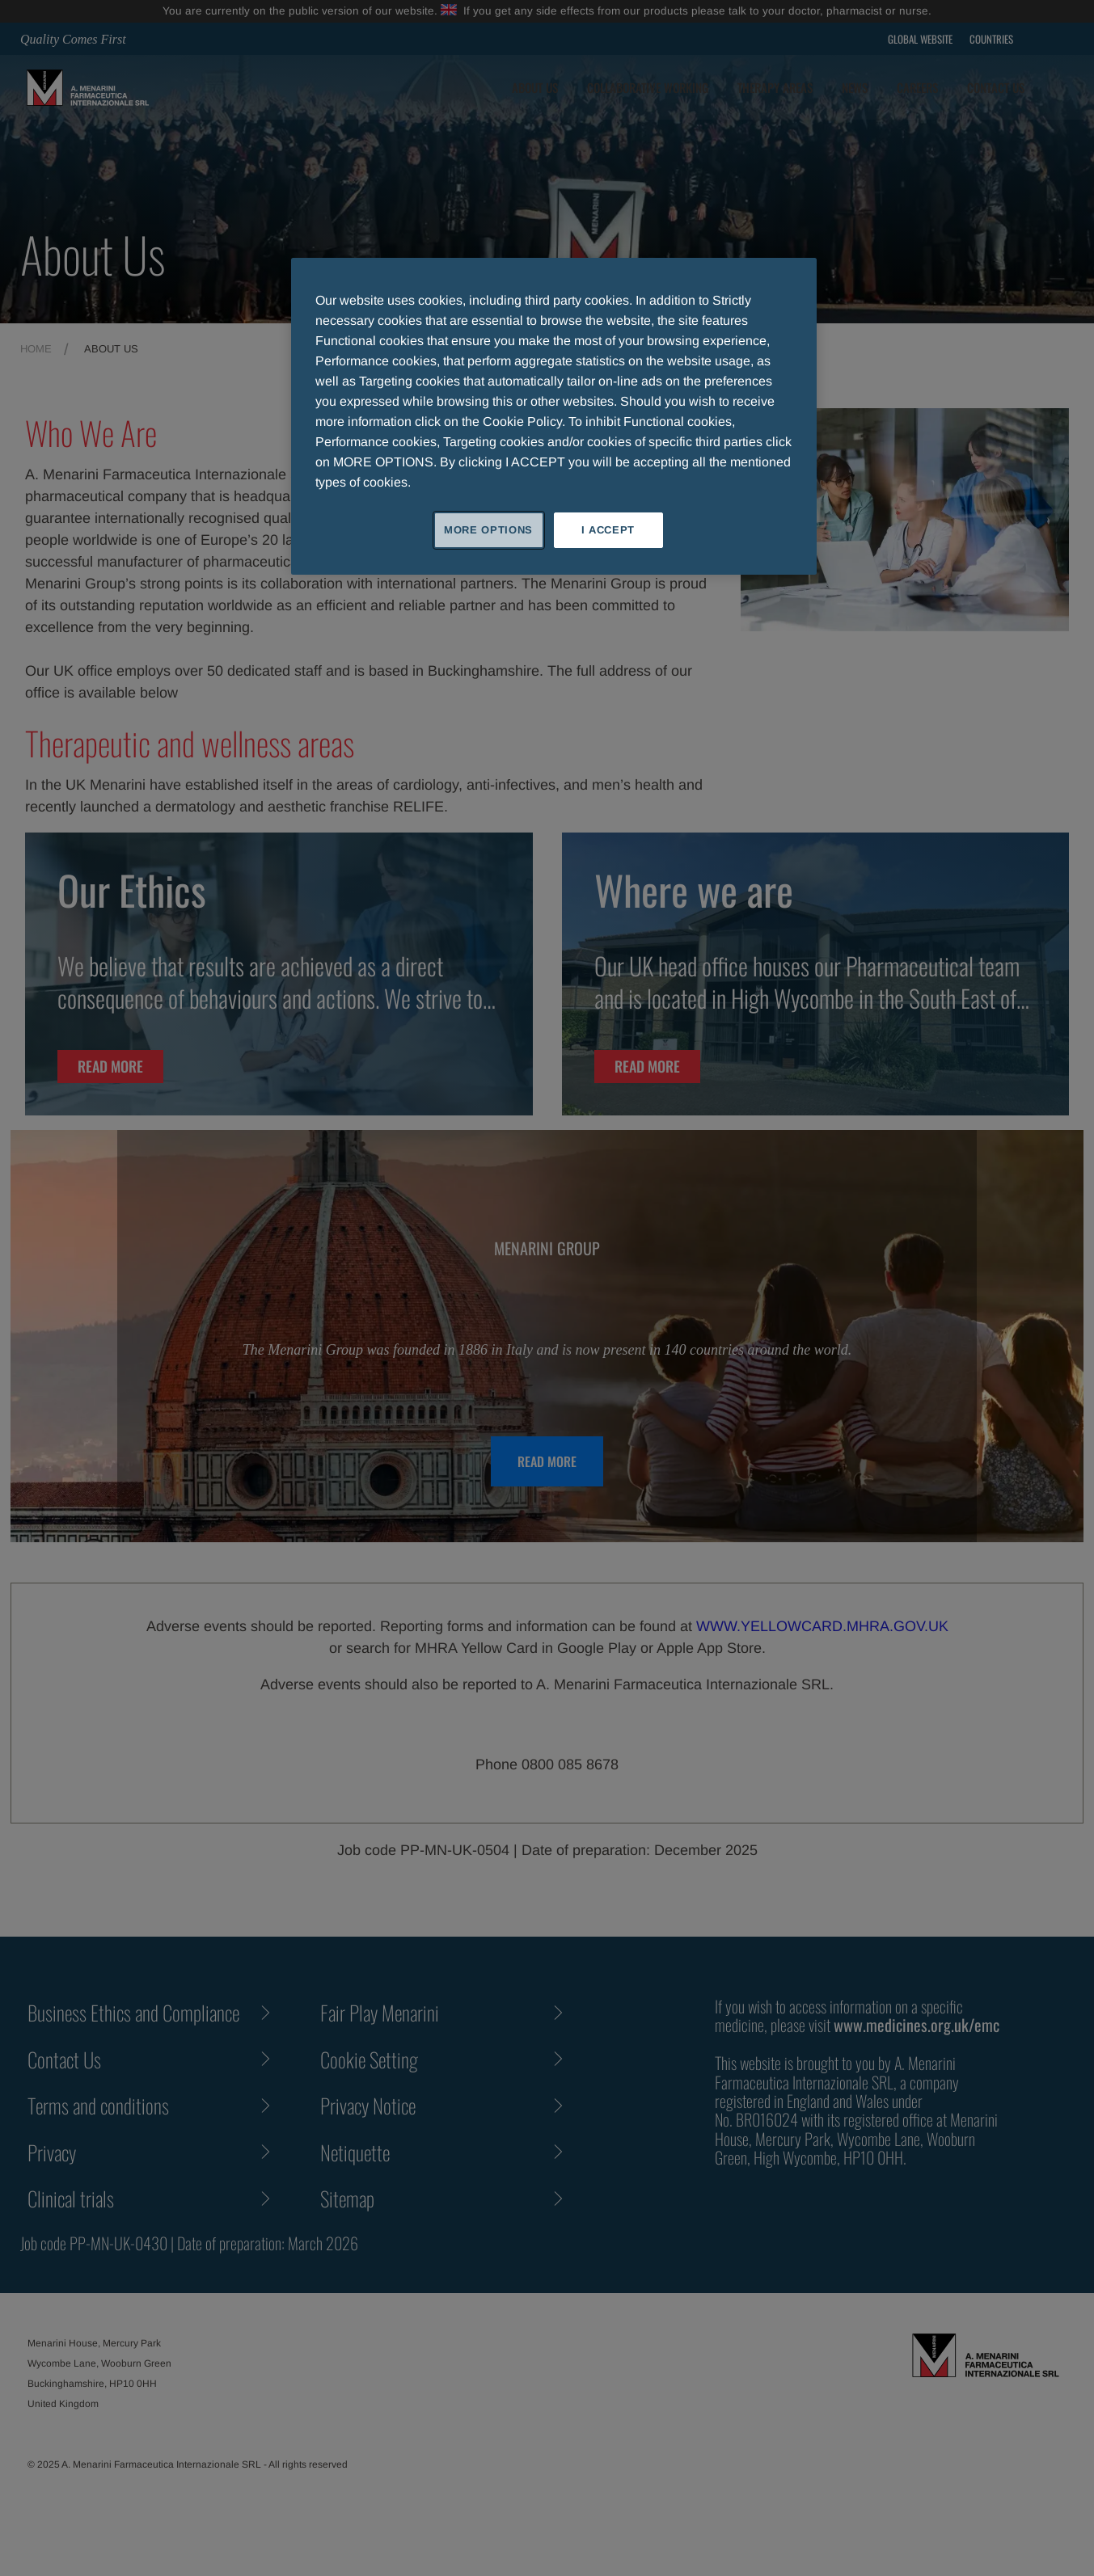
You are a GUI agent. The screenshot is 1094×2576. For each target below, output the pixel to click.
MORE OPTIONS (488, 530)
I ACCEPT (608, 530)
